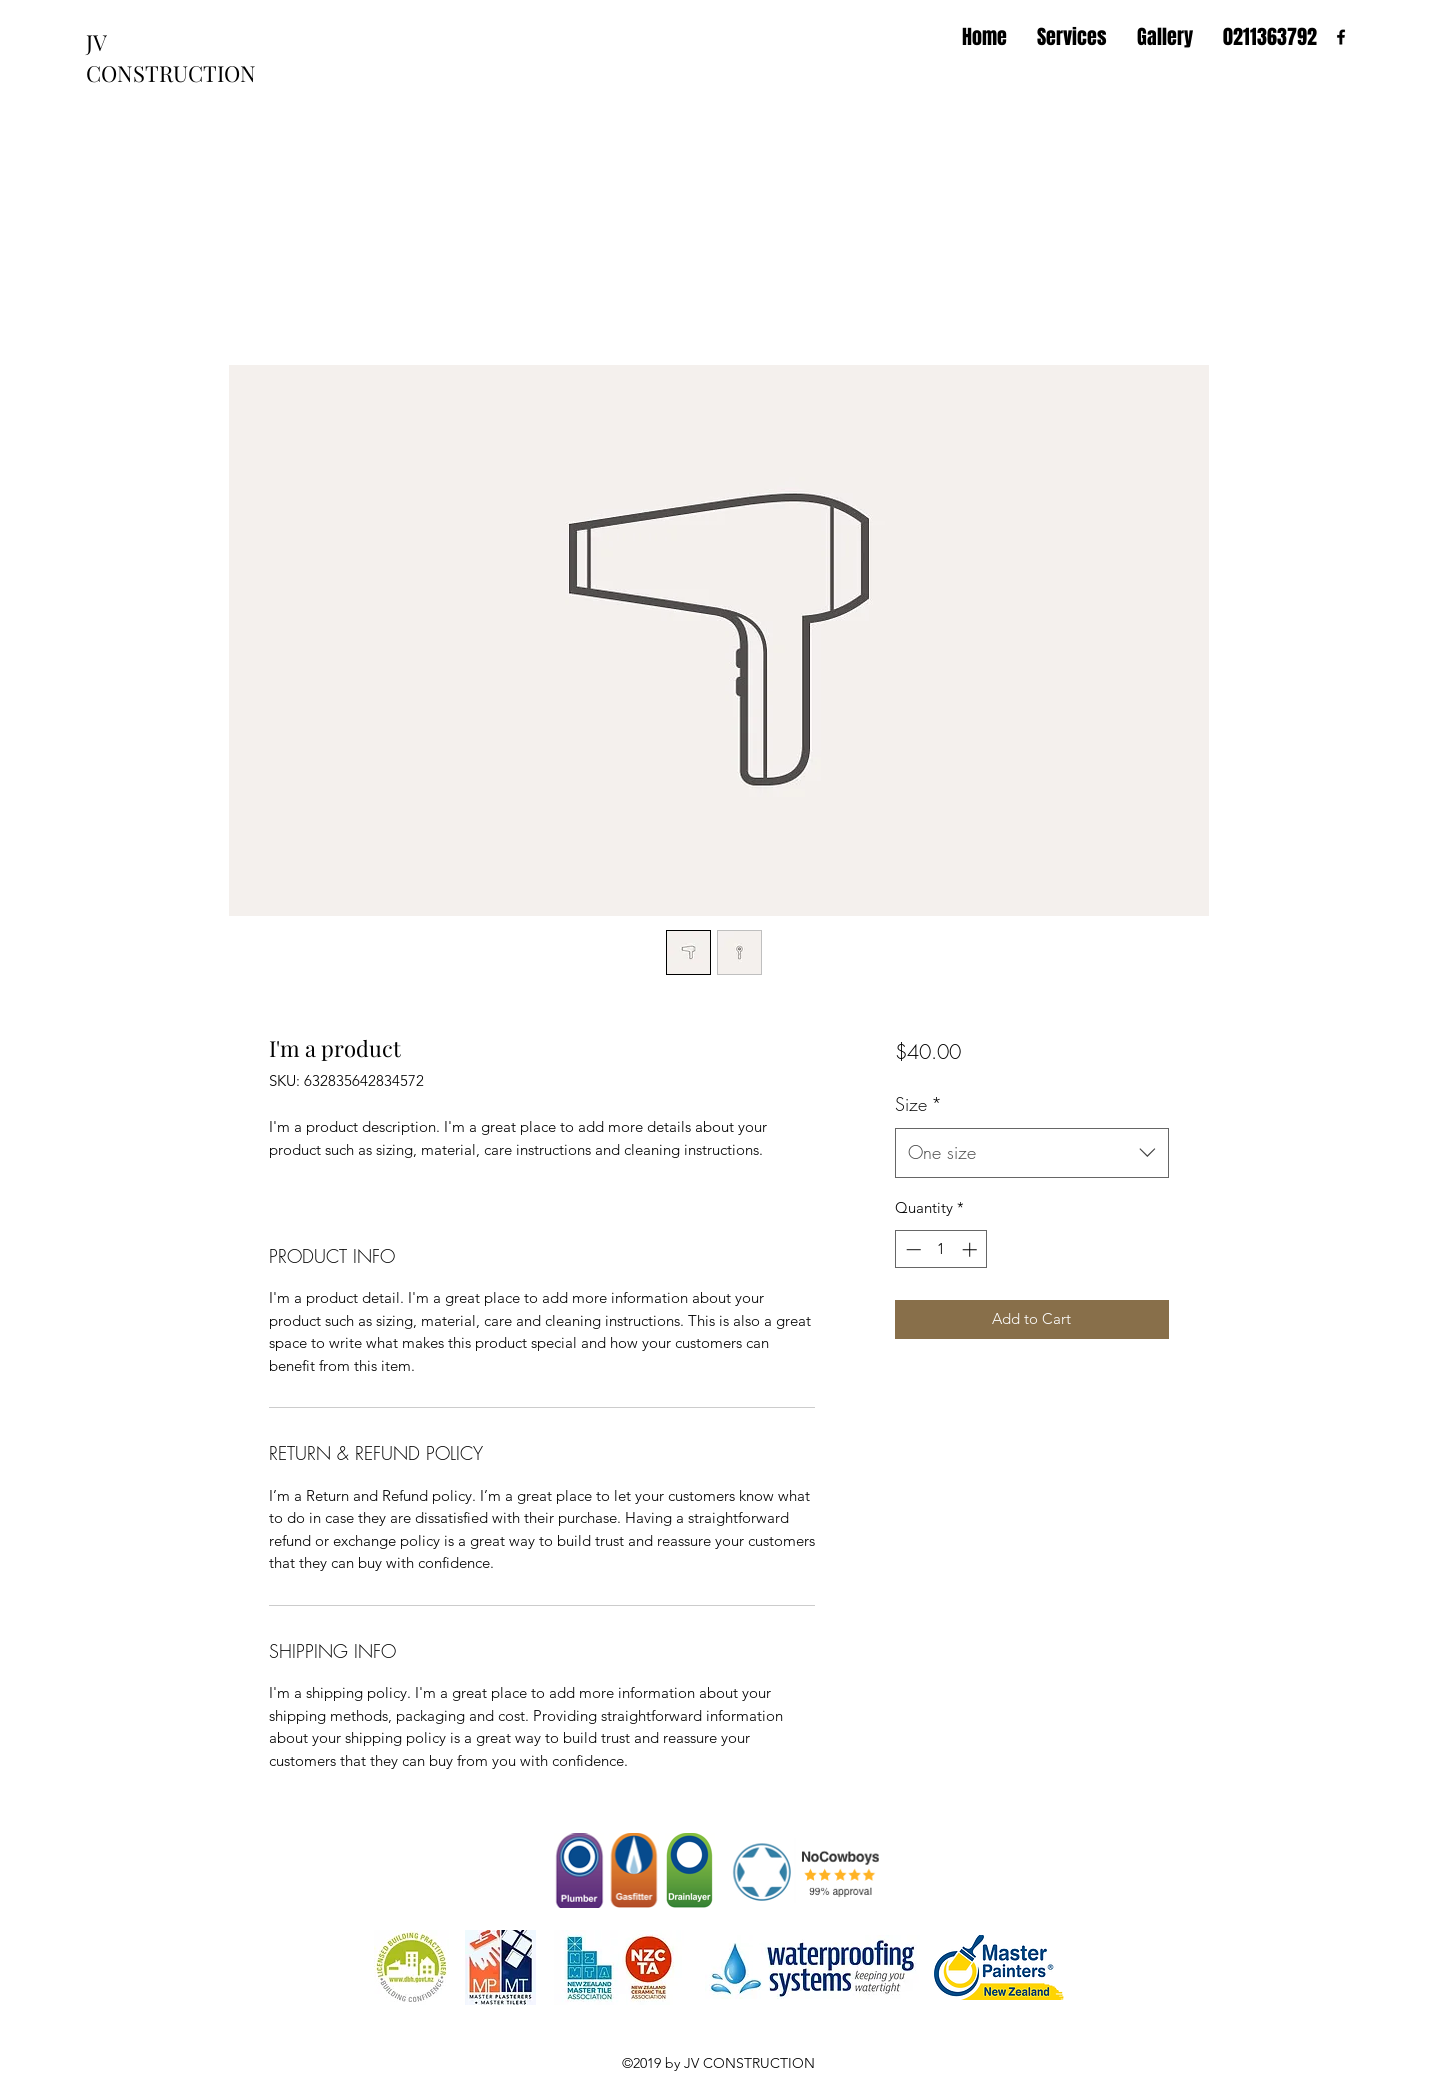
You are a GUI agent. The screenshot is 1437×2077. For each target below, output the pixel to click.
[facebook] (1341, 37)
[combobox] (1031, 1153)
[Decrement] (911, 1249)
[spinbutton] (941, 1249)
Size (918, 1104)
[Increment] (971, 1249)
